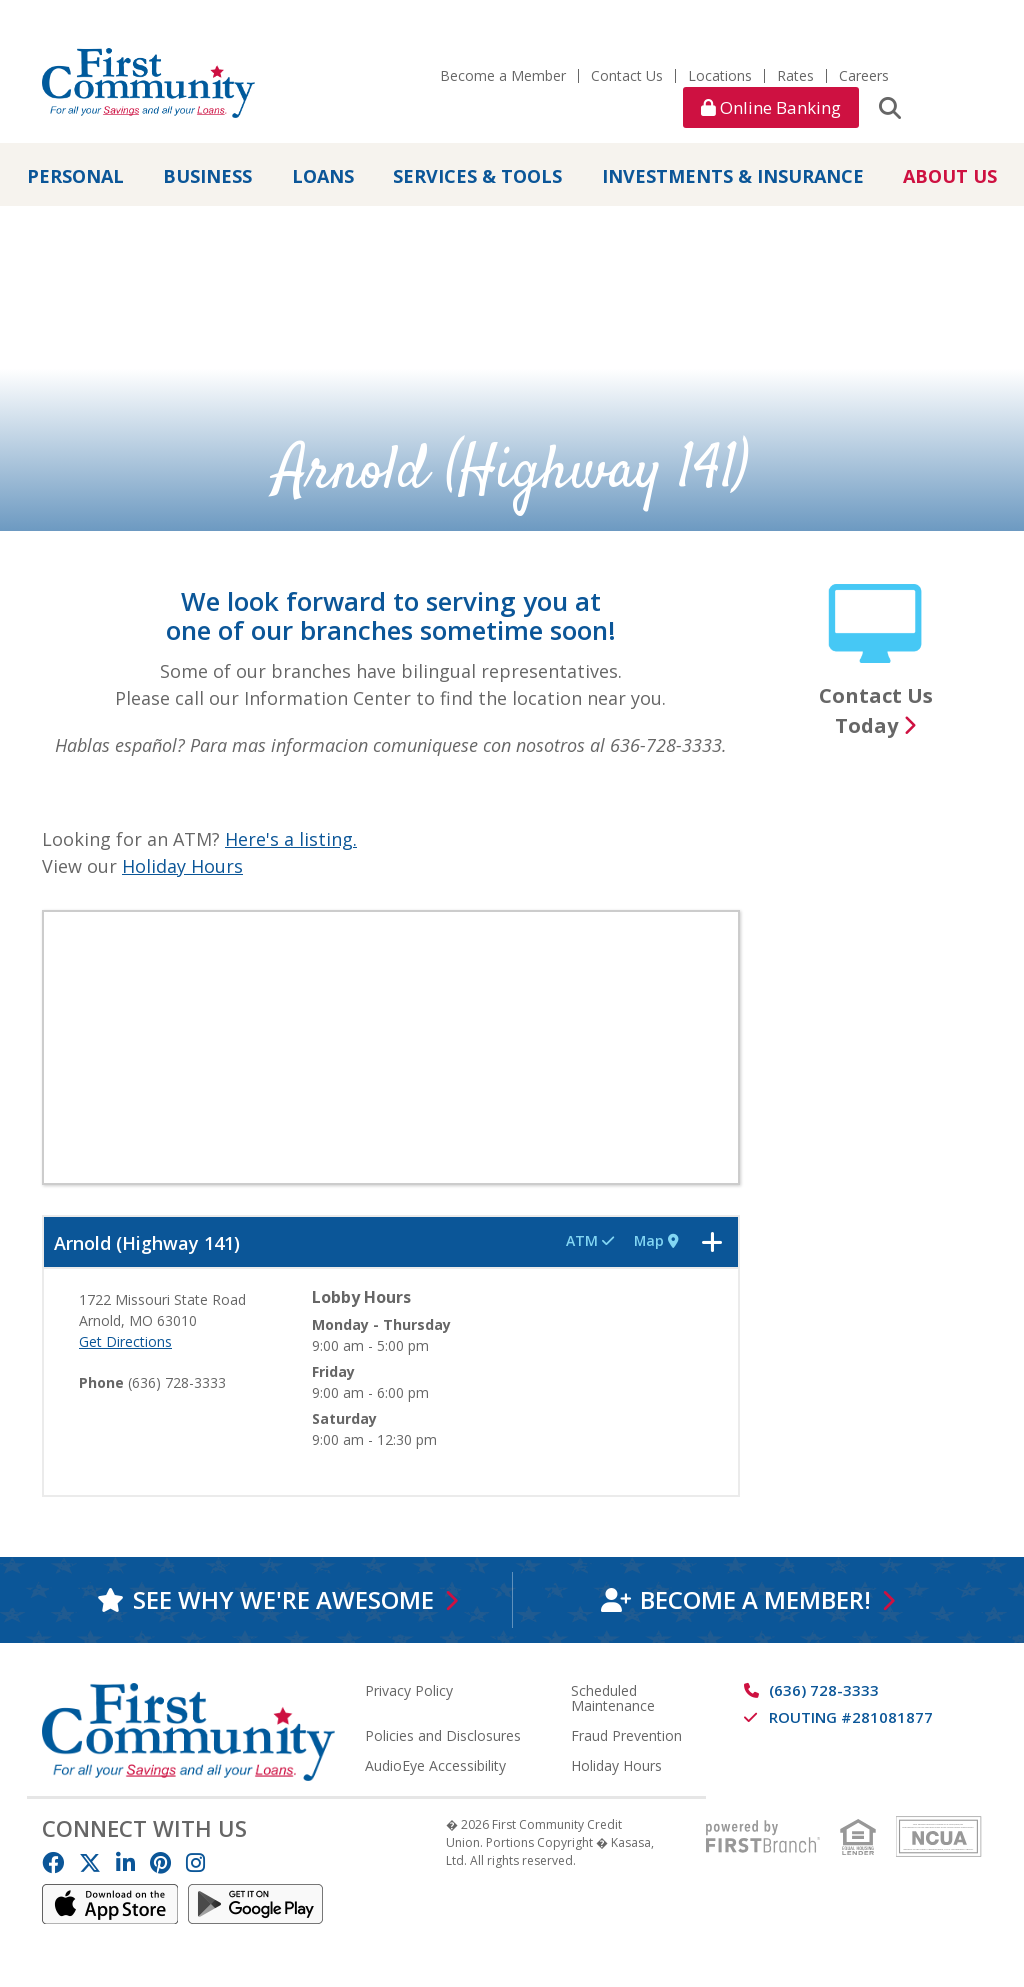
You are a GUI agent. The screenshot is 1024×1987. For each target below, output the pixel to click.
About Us (950, 176)
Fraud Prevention (626, 1735)
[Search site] (890, 107)
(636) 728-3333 (824, 1690)
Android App (256, 1904)
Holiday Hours (182, 866)
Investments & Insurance (733, 176)
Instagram (195, 1863)
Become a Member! (754, 1599)
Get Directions (125, 1341)
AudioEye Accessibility (435, 1765)
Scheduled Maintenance (613, 1698)
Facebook (53, 1863)
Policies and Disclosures (443, 1735)
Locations (720, 76)
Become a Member (503, 76)
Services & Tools (477, 176)
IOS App (110, 1904)
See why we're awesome (282, 1599)
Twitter (90, 1863)
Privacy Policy (409, 1690)
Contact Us (627, 76)
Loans (323, 176)
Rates (795, 76)
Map (655, 1240)
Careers (864, 76)
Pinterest (160, 1863)
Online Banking (771, 107)
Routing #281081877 (851, 1717)
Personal (75, 176)
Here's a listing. (291, 839)
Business (207, 176)
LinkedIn (125, 1863)
